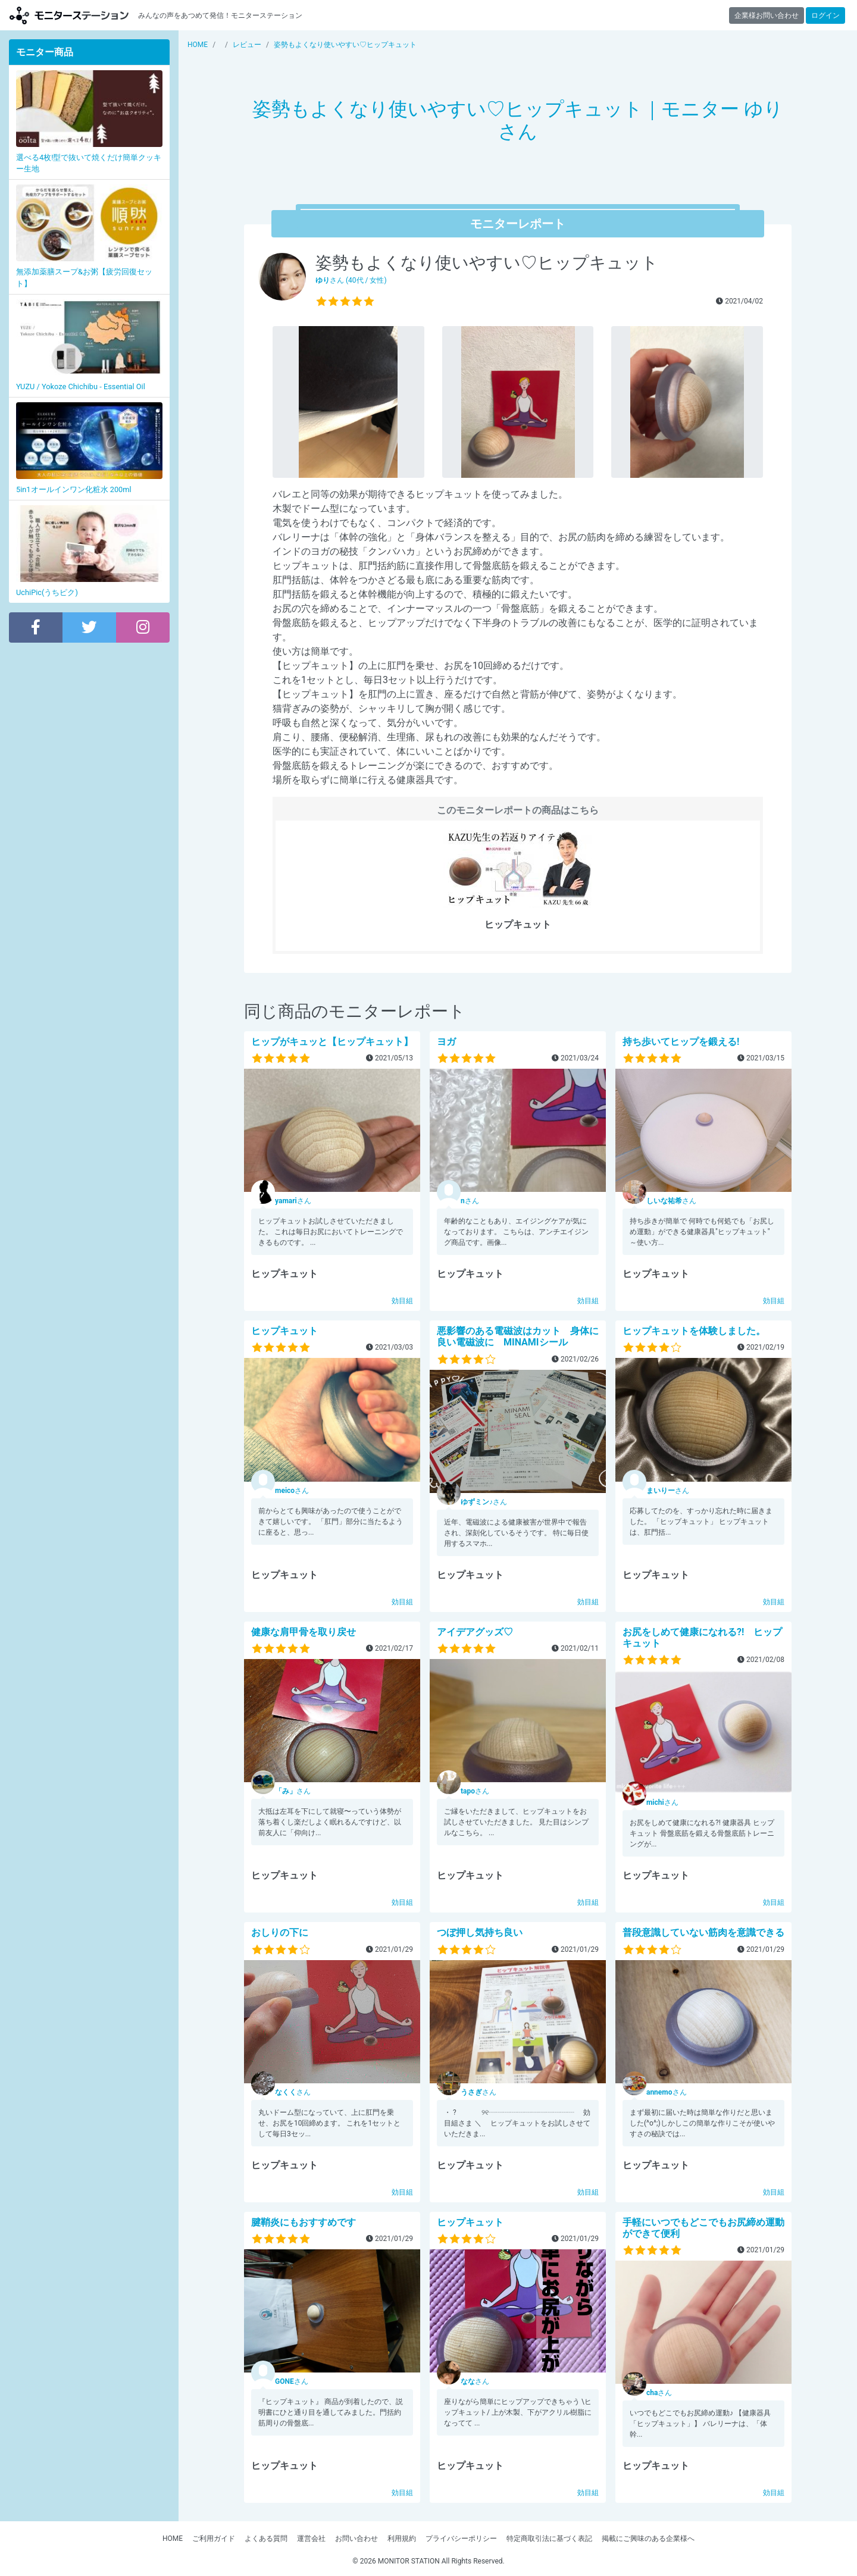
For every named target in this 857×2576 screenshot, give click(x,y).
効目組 (402, 1301)
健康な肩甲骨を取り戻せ (303, 1632)
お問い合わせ (356, 2538)
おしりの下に (279, 1932)
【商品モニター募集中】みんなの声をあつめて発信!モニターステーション (69, 15)
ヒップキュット (284, 1330)
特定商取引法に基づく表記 (549, 2538)
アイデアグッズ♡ (475, 1632)
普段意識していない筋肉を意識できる (703, 1932)
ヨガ (446, 1041)
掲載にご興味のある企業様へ (648, 2538)
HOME (172, 2538)
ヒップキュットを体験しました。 (694, 1330)
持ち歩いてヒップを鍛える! (681, 1041)
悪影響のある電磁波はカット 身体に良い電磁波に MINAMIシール (518, 1336)
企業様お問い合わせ (766, 15)
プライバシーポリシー (461, 2538)
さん (293, 1201)
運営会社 (311, 2538)
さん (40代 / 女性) (351, 280)
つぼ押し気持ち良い (480, 1932)
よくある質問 (266, 2538)
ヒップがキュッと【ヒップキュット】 (332, 1041)
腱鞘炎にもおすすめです (303, 2222)
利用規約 (401, 2538)
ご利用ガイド (213, 2538)
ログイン (825, 15)
